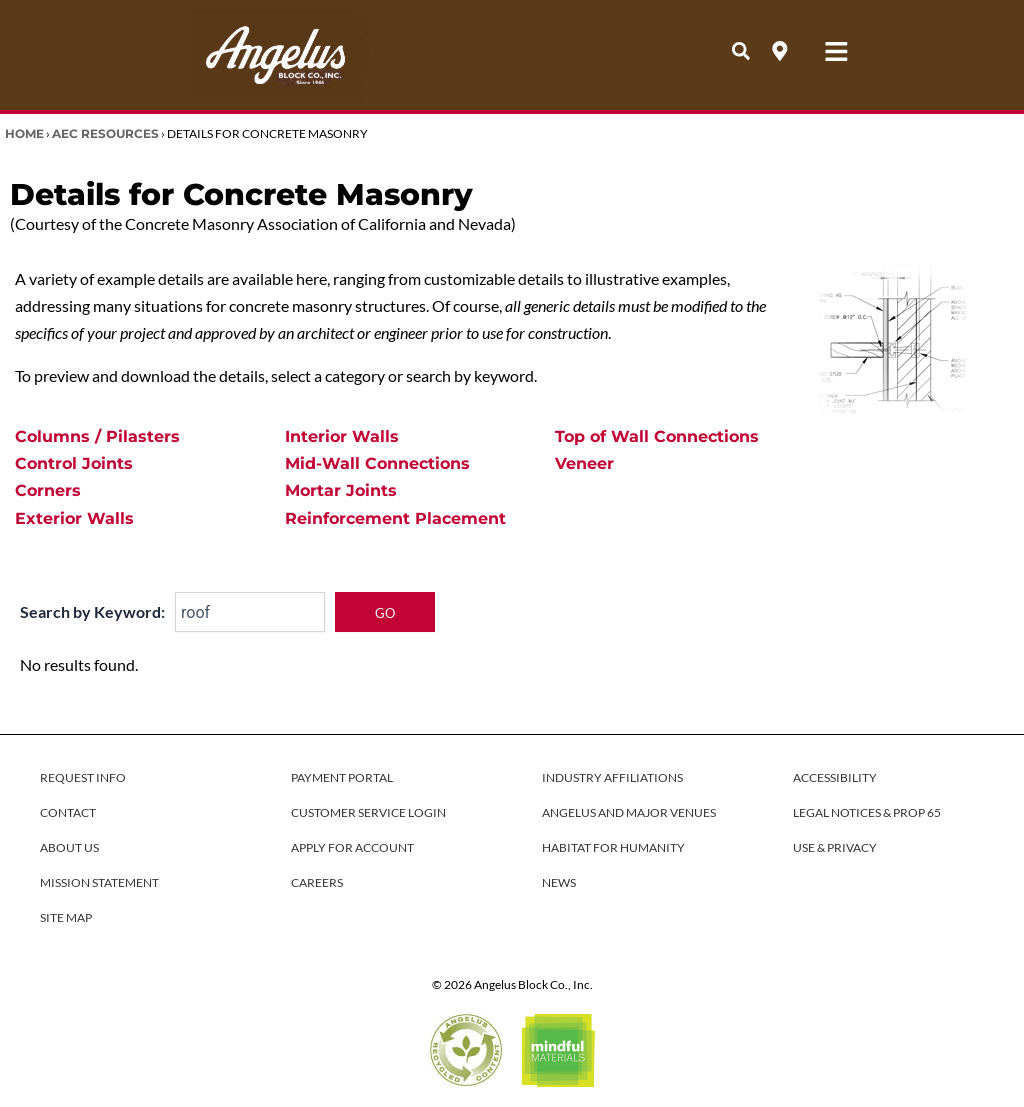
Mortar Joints (341, 490)
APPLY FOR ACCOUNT (352, 847)
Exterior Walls (74, 518)
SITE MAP (66, 917)
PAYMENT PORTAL (342, 777)
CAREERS (317, 882)
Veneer (584, 463)
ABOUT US (69, 847)
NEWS (559, 882)
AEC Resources (105, 133)
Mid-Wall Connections (377, 463)
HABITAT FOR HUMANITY (613, 847)
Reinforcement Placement (395, 518)
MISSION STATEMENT (99, 882)
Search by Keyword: (92, 611)
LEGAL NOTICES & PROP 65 (867, 812)
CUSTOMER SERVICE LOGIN (368, 812)
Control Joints (74, 463)
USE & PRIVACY (835, 847)
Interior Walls (342, 436)
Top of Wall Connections (657, 436)
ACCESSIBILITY (835, 777)
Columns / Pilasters (97, 436)
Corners (48, 490)
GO (385, 613)
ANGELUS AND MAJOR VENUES (629, 812)
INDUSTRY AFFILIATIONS (612, 777)
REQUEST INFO (83, 777)
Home (24, 133)
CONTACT (68, 812)
